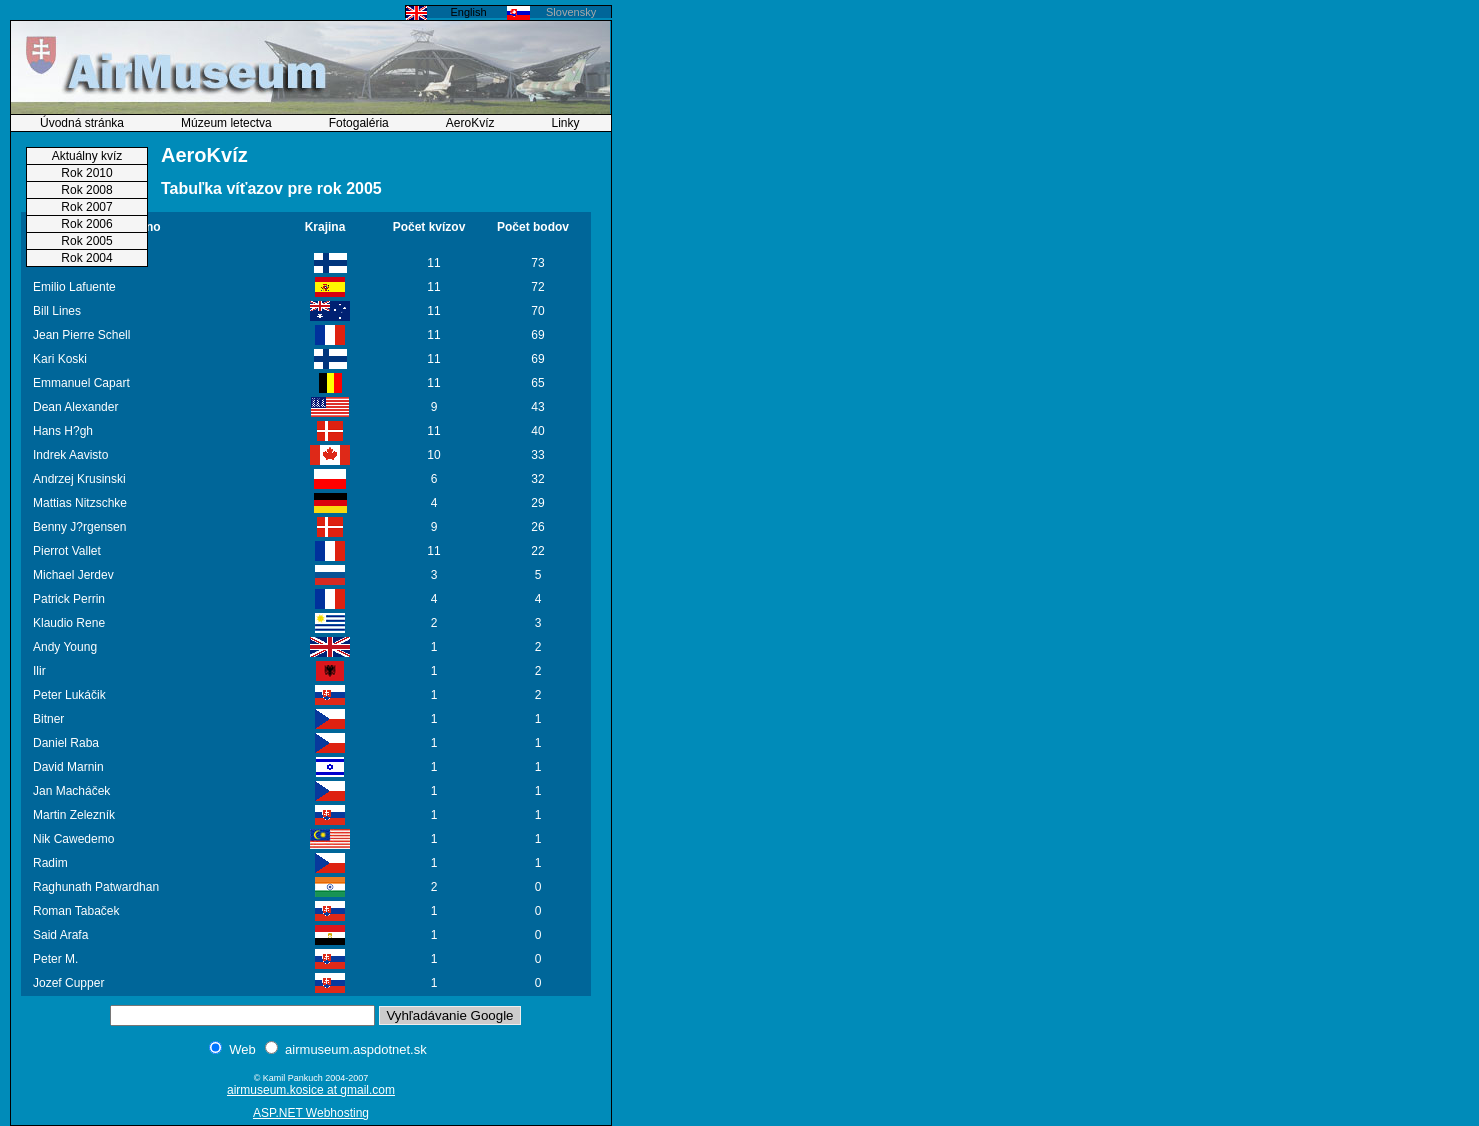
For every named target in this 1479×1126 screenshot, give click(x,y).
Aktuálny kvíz (87, 156)
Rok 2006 (86, 224)
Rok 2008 (86, 190)
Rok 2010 (86, 173)
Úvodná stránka (82, 123)
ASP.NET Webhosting (311, 1113)
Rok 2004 (86, 258)
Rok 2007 (86, 207)
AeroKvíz (470, 123)
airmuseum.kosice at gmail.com (311, 1090)
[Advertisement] (675, 305)
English (468, 12)
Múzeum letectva (226, 123)
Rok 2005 (86, 241)
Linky (566, 123)
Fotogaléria (359, 123)
